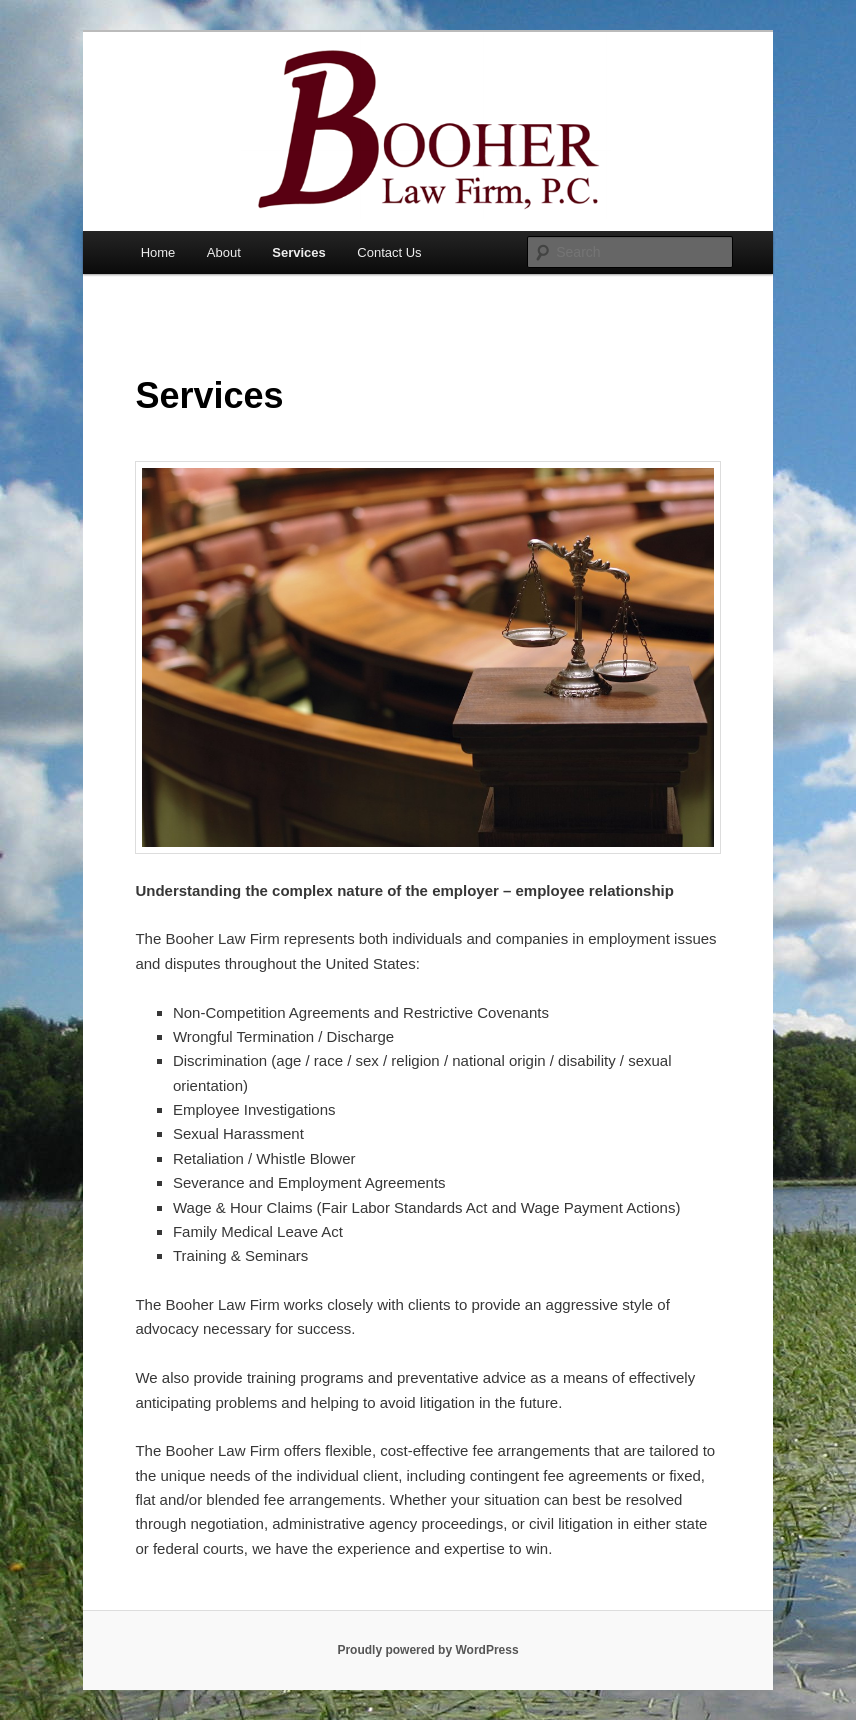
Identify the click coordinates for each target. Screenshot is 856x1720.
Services (299, 252)
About (224, 252)
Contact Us (389, 252)
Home (158, 252)
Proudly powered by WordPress (427, 1650)
